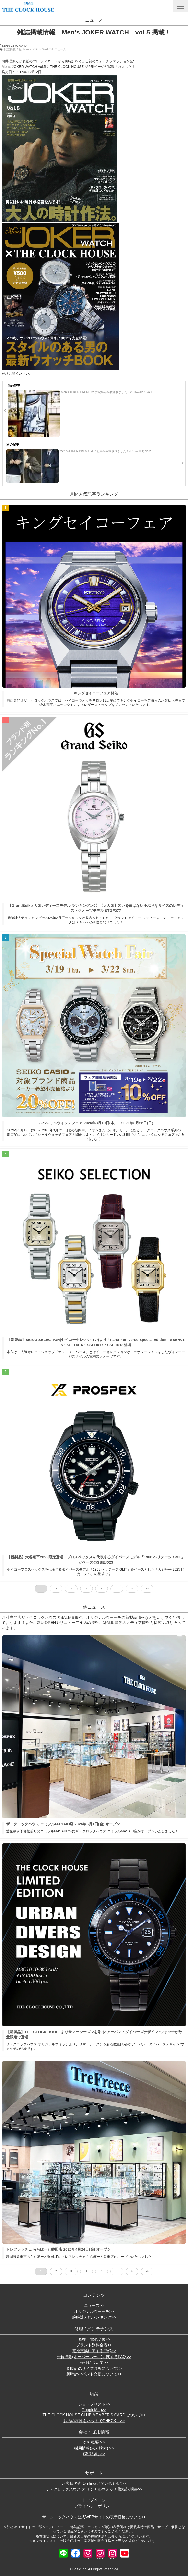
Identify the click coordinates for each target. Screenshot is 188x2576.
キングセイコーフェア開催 (96, 693)
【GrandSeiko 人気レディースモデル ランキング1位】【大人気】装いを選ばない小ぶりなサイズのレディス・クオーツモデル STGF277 (96, 908)
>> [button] (147, 1588)
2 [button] (56, 1588)
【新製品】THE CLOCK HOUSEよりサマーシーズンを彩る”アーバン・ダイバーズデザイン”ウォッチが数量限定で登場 (94, 2034)
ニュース (60, 49)
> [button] (132, 1588)
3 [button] (71, 1588)
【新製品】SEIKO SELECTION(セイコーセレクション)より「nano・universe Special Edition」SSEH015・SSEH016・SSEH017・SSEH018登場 (95, 1342)
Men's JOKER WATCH (38, 49)
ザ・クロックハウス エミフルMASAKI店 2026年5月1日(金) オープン (63, 1824)
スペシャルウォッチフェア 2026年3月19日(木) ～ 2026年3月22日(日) (95, 1123)
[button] (180, 6)
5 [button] (101, 1588)
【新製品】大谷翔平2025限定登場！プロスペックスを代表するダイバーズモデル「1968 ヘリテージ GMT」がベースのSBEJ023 (96, 1559)
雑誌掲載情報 (13, 49)
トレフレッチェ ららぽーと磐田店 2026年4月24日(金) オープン (58, 2249)
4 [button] (86, 1588)
